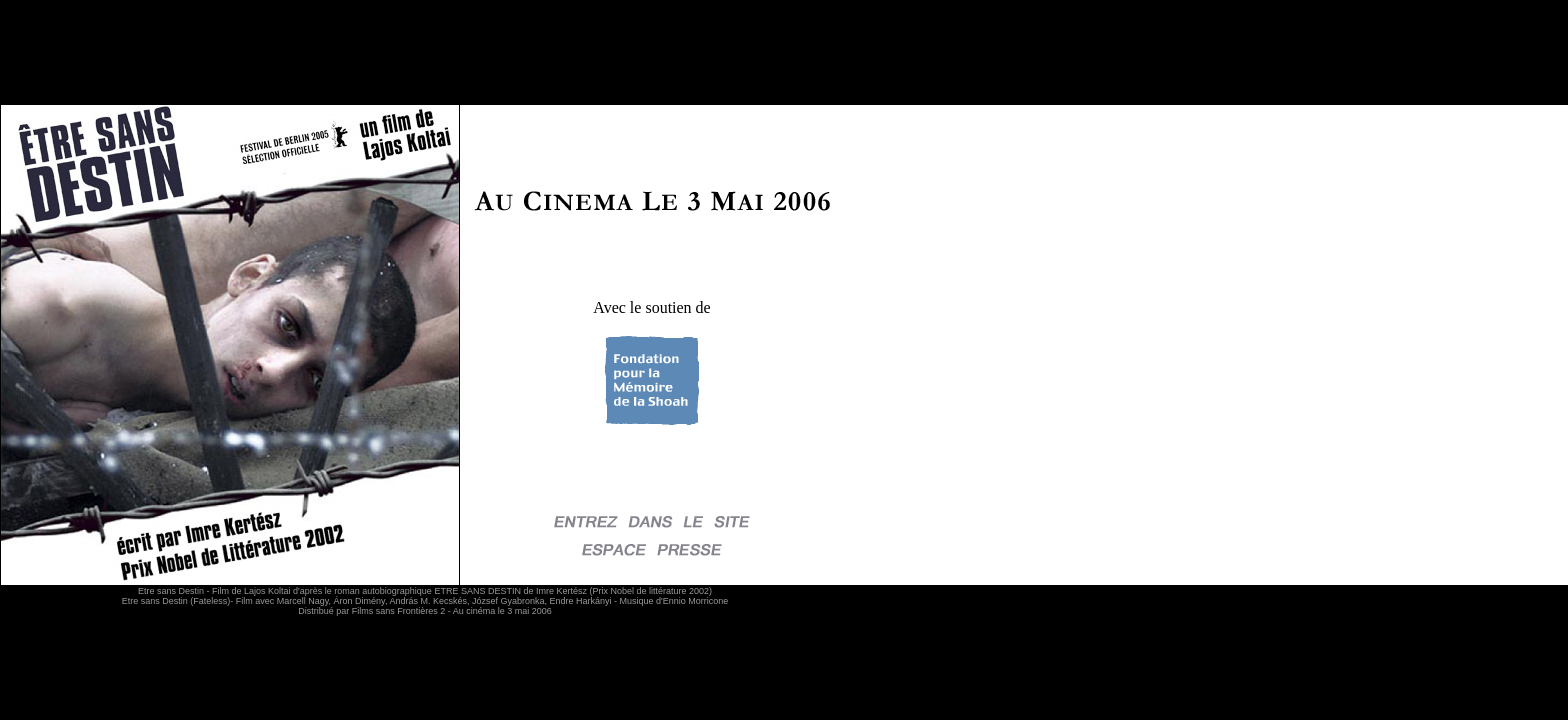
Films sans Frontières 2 (399, 611)
